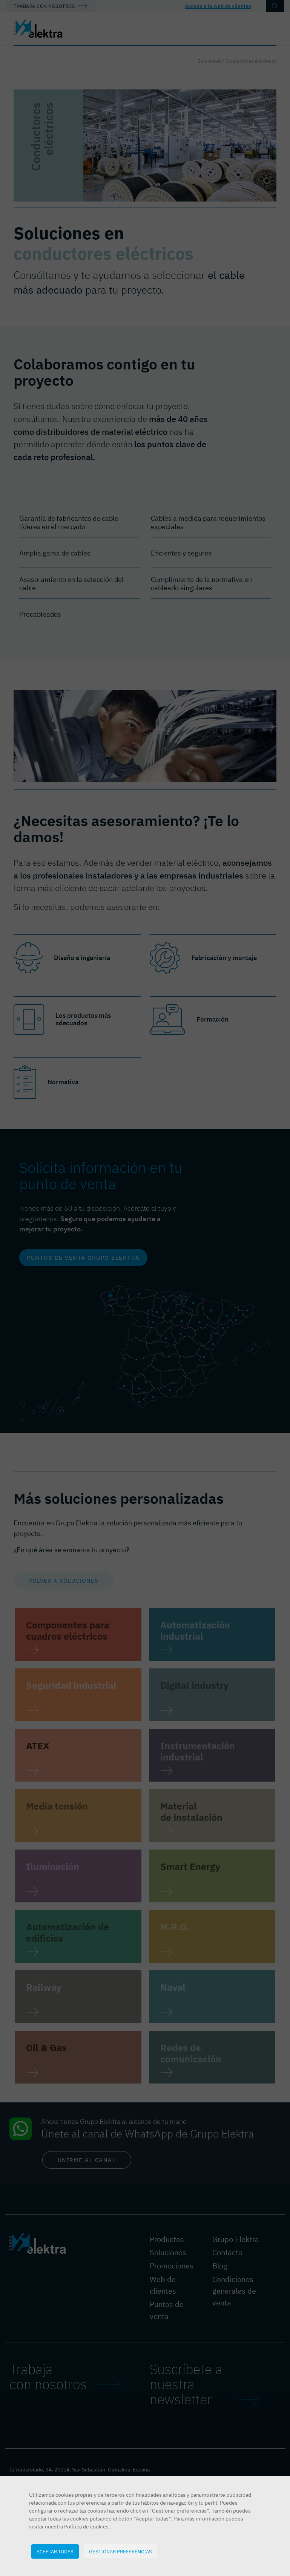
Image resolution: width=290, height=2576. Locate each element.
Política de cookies (86, 2526)
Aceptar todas (55, 2551)
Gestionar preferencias (120, 2551)
